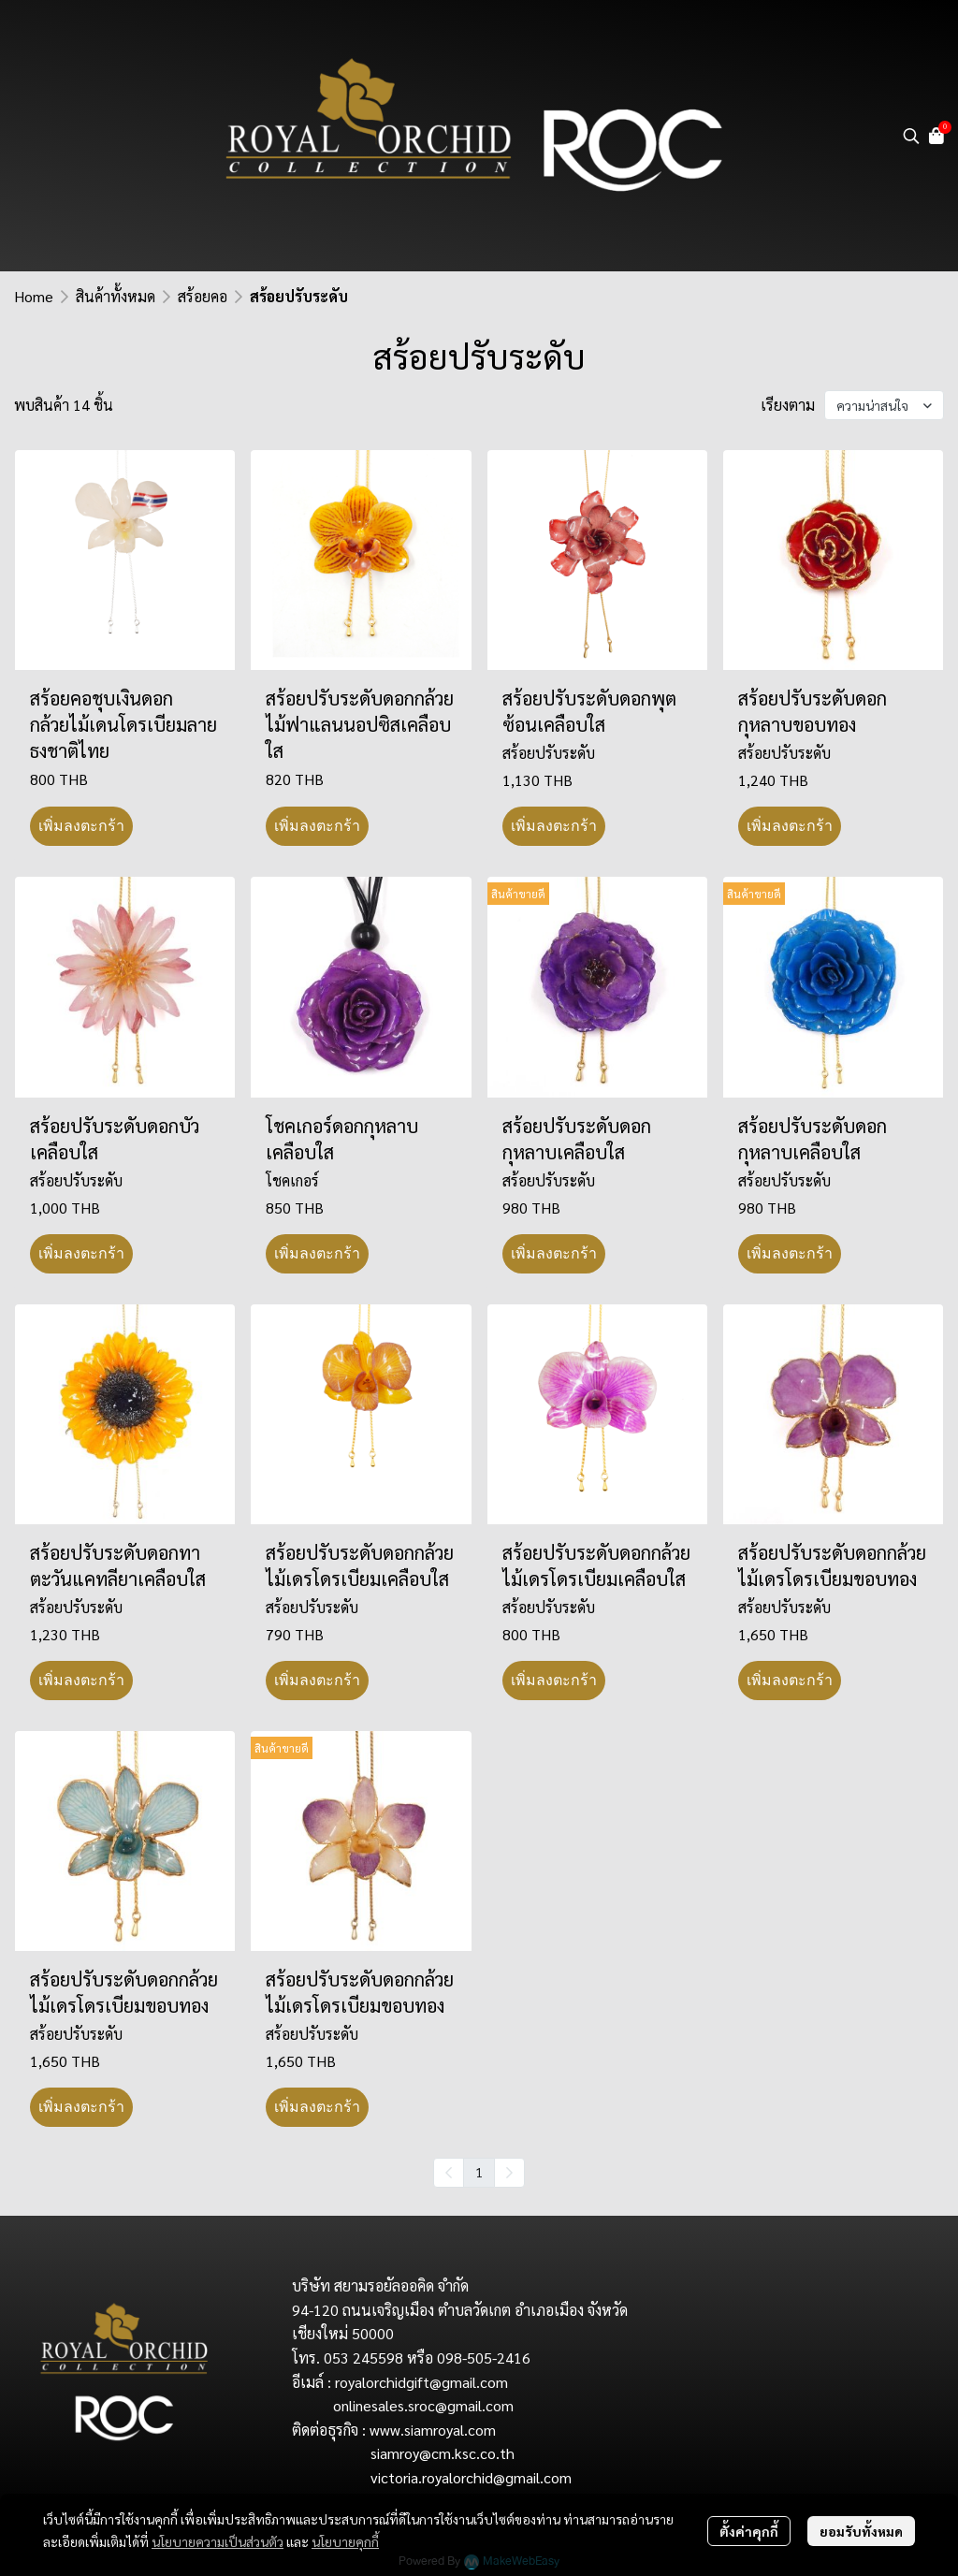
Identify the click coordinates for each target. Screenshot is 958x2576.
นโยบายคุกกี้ (345, 2541)
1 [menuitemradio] (479, 2171)
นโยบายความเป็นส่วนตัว (217, 2541)
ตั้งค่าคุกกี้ (748, 2531)
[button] (911, 136)
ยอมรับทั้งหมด (861, 2531)
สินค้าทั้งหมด (115, 296)
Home (33, 296)
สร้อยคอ (202, 296)
